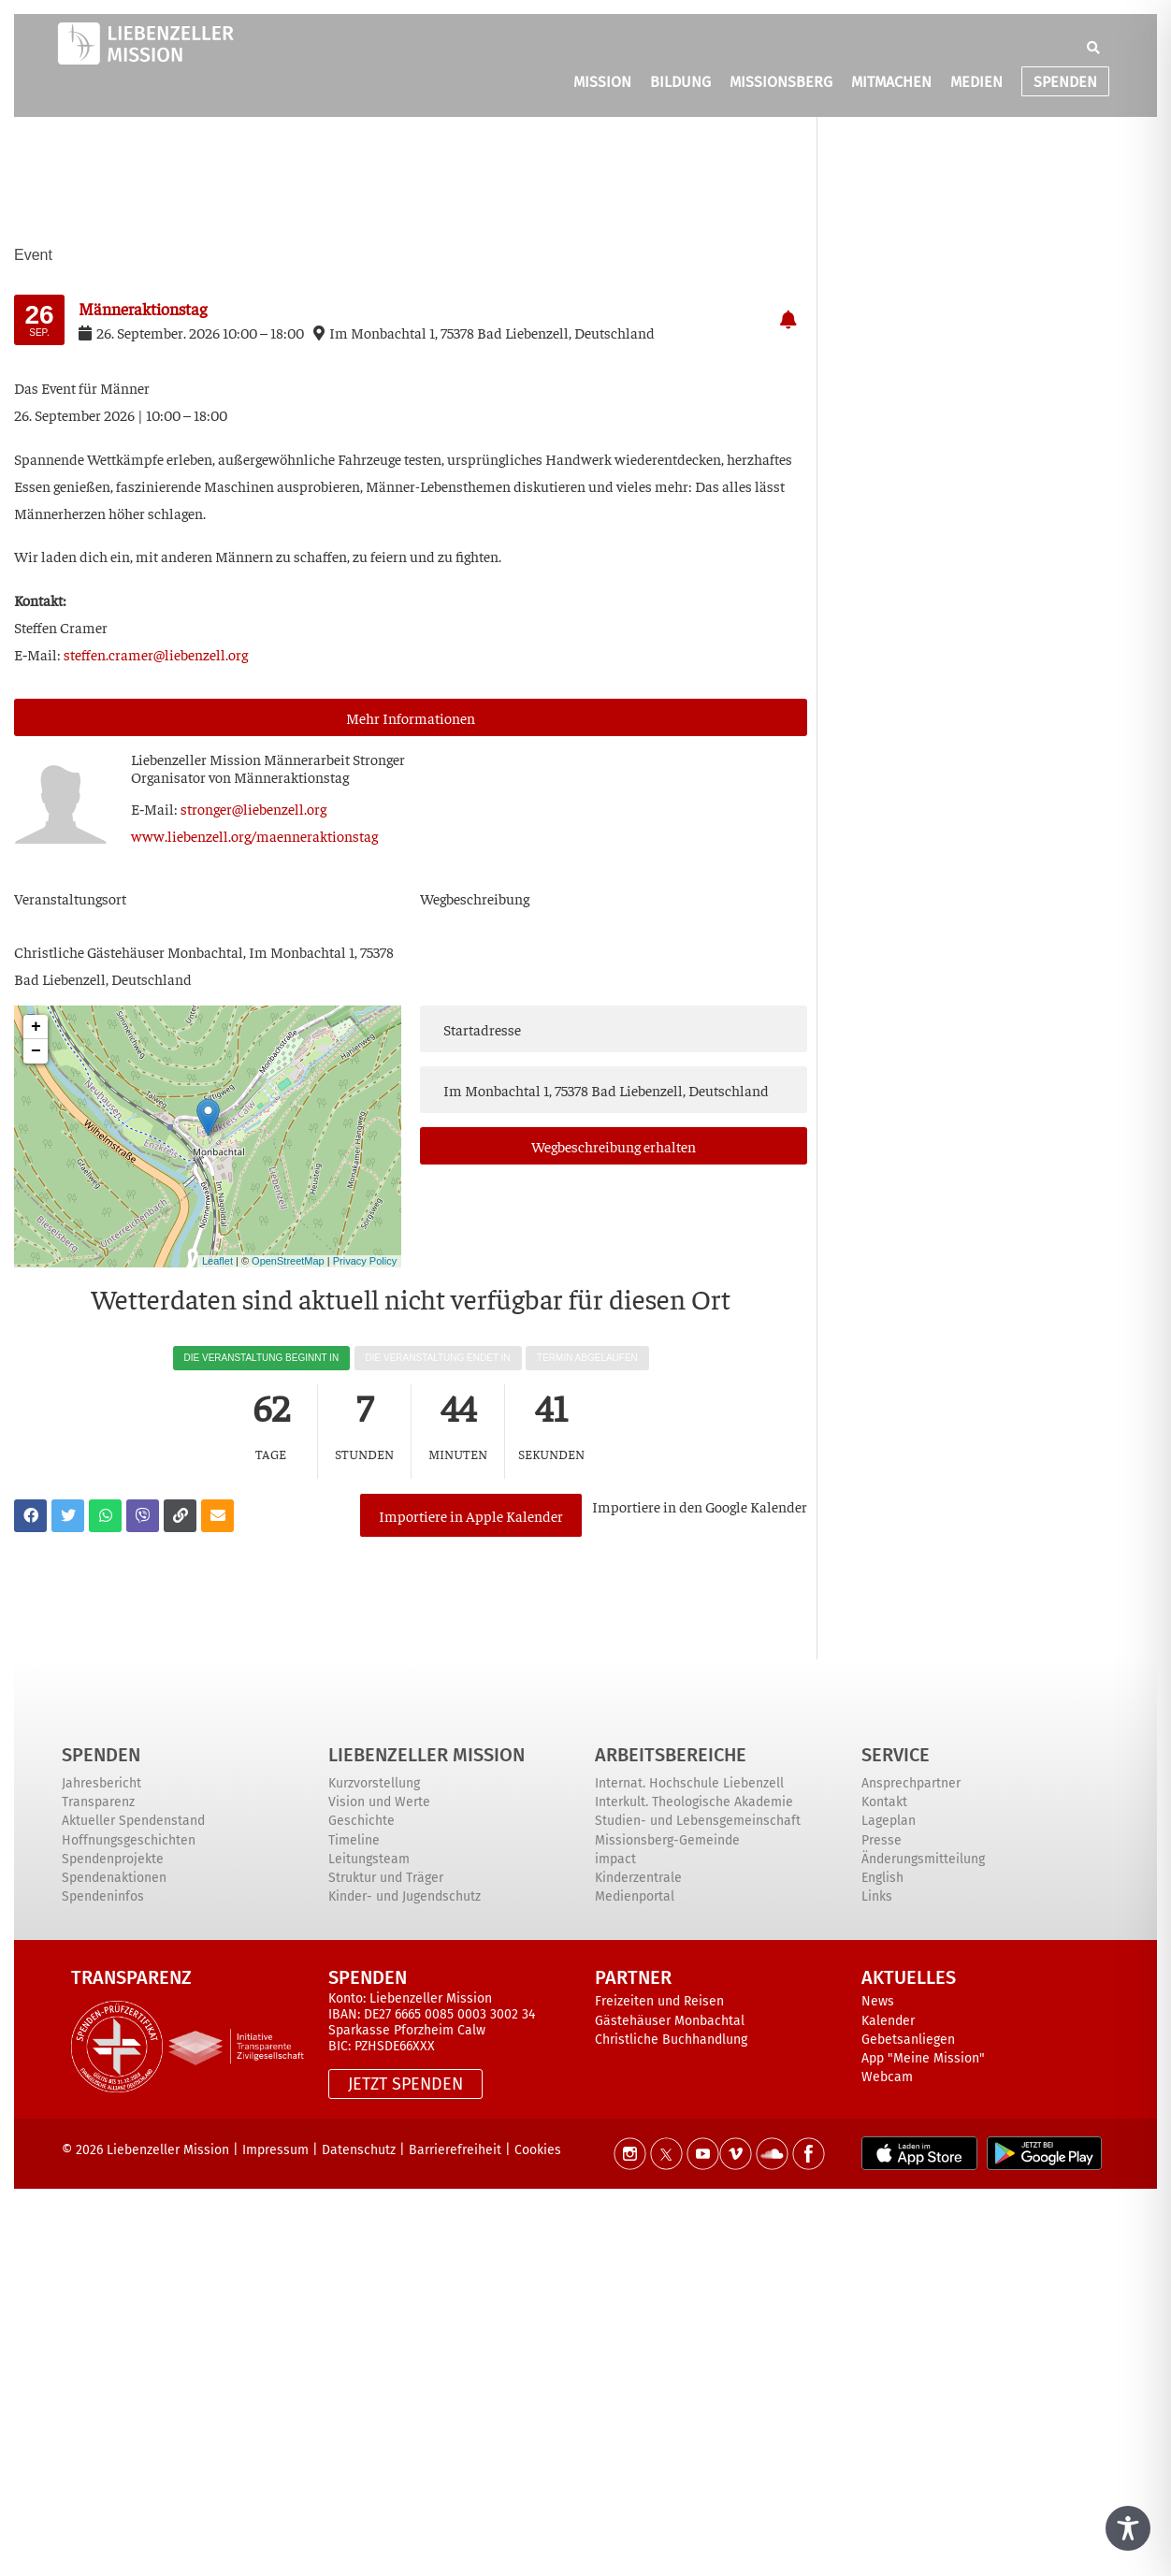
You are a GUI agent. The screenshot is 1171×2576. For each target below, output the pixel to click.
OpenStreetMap (288, 1260)
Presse (881, 1840)
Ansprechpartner (911, 1783)
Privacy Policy (365, 1260)
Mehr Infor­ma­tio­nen (410, 717)
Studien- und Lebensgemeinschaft (698, 1821)
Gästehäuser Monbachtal (670, 2021)
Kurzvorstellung (374, 1783)
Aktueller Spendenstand (133, 1821)
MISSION (602, 83)
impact (615, 1859)
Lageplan (888, 1821)
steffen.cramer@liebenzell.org (156, 653)
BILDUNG (680, 83)
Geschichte (361, 1821)
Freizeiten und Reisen (659, 2001)
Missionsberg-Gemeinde (667, 1840)
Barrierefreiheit (455, 2150)
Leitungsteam (369, 1859)
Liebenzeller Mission (426, 1755)
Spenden (101, 1755)
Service (895, 1755)
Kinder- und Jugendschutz (404, 1896)
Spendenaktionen (114, 1878)
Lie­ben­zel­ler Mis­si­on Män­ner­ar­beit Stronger (268, 758)
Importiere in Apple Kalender (471, 1515)
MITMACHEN (891, 83)
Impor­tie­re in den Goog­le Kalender (699, 1506)
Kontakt (884, 1802)
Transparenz (98, 1802)
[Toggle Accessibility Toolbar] (1128, 2528)
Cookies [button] (537, 2150)
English (882, 1878)
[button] (1093, 48)
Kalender (888, 2021)
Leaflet (217, 1260)
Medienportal (634, 1896)
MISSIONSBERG (781, 83)
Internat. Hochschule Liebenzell (689, 1783)
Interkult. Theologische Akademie (694, 1802)
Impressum (275, 2150)
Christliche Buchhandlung (671, 2040)
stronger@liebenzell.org (253, 808)
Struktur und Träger (385, 1878)
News (877, 2001)
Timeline (354, 1840)
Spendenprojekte (113, 1859)
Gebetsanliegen (908, 2040)
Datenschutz (359, 2150)
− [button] (36, 1051)
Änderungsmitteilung (923, 1859)
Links (876, 1896)
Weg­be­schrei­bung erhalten (613, 1145)
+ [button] (36, 1027)
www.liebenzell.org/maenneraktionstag (254, 835)
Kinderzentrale (638, 1878)
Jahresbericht (101, 1783)
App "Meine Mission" (923, 2058)
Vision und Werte (379, 1802)
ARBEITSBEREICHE (670, 1755)
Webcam (887, 2077)
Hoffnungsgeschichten (128, 1840)
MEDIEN (976, 83)
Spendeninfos (103, 1896)
